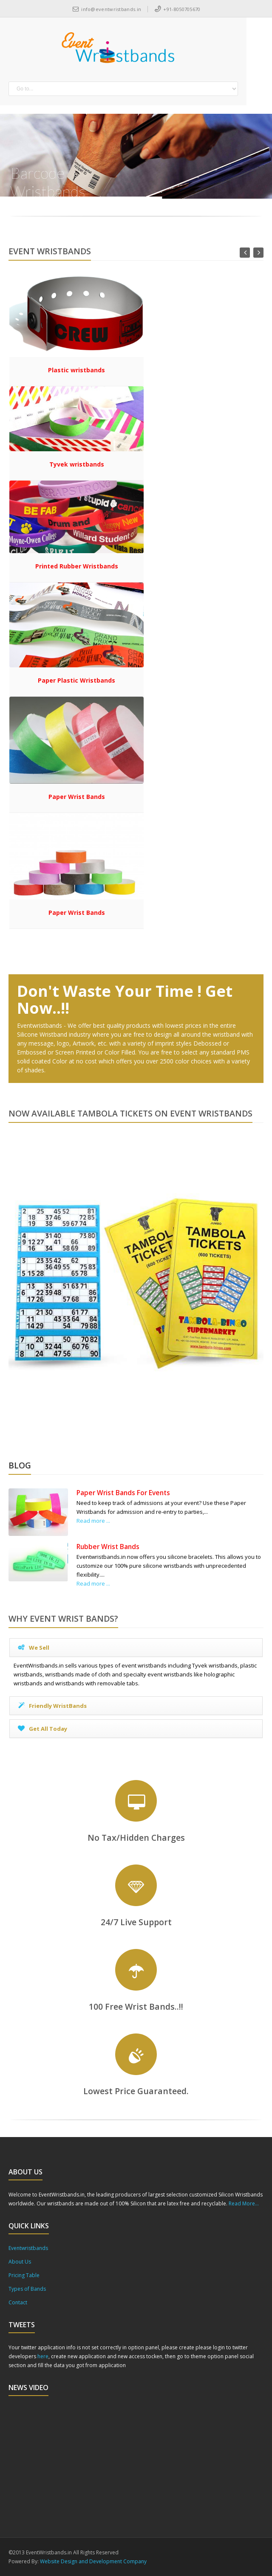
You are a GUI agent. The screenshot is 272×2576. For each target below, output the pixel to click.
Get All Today (42, 1728)
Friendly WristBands (52, 1706)
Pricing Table (24, 2275)
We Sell (33, 1647)
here (42, 2356)
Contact (17, 2302)
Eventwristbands (28, 2248)
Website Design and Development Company (93, 2561)
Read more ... (93, 1520)
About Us (19, 2261)
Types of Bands (27, 2288)
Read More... (244, 2203)
